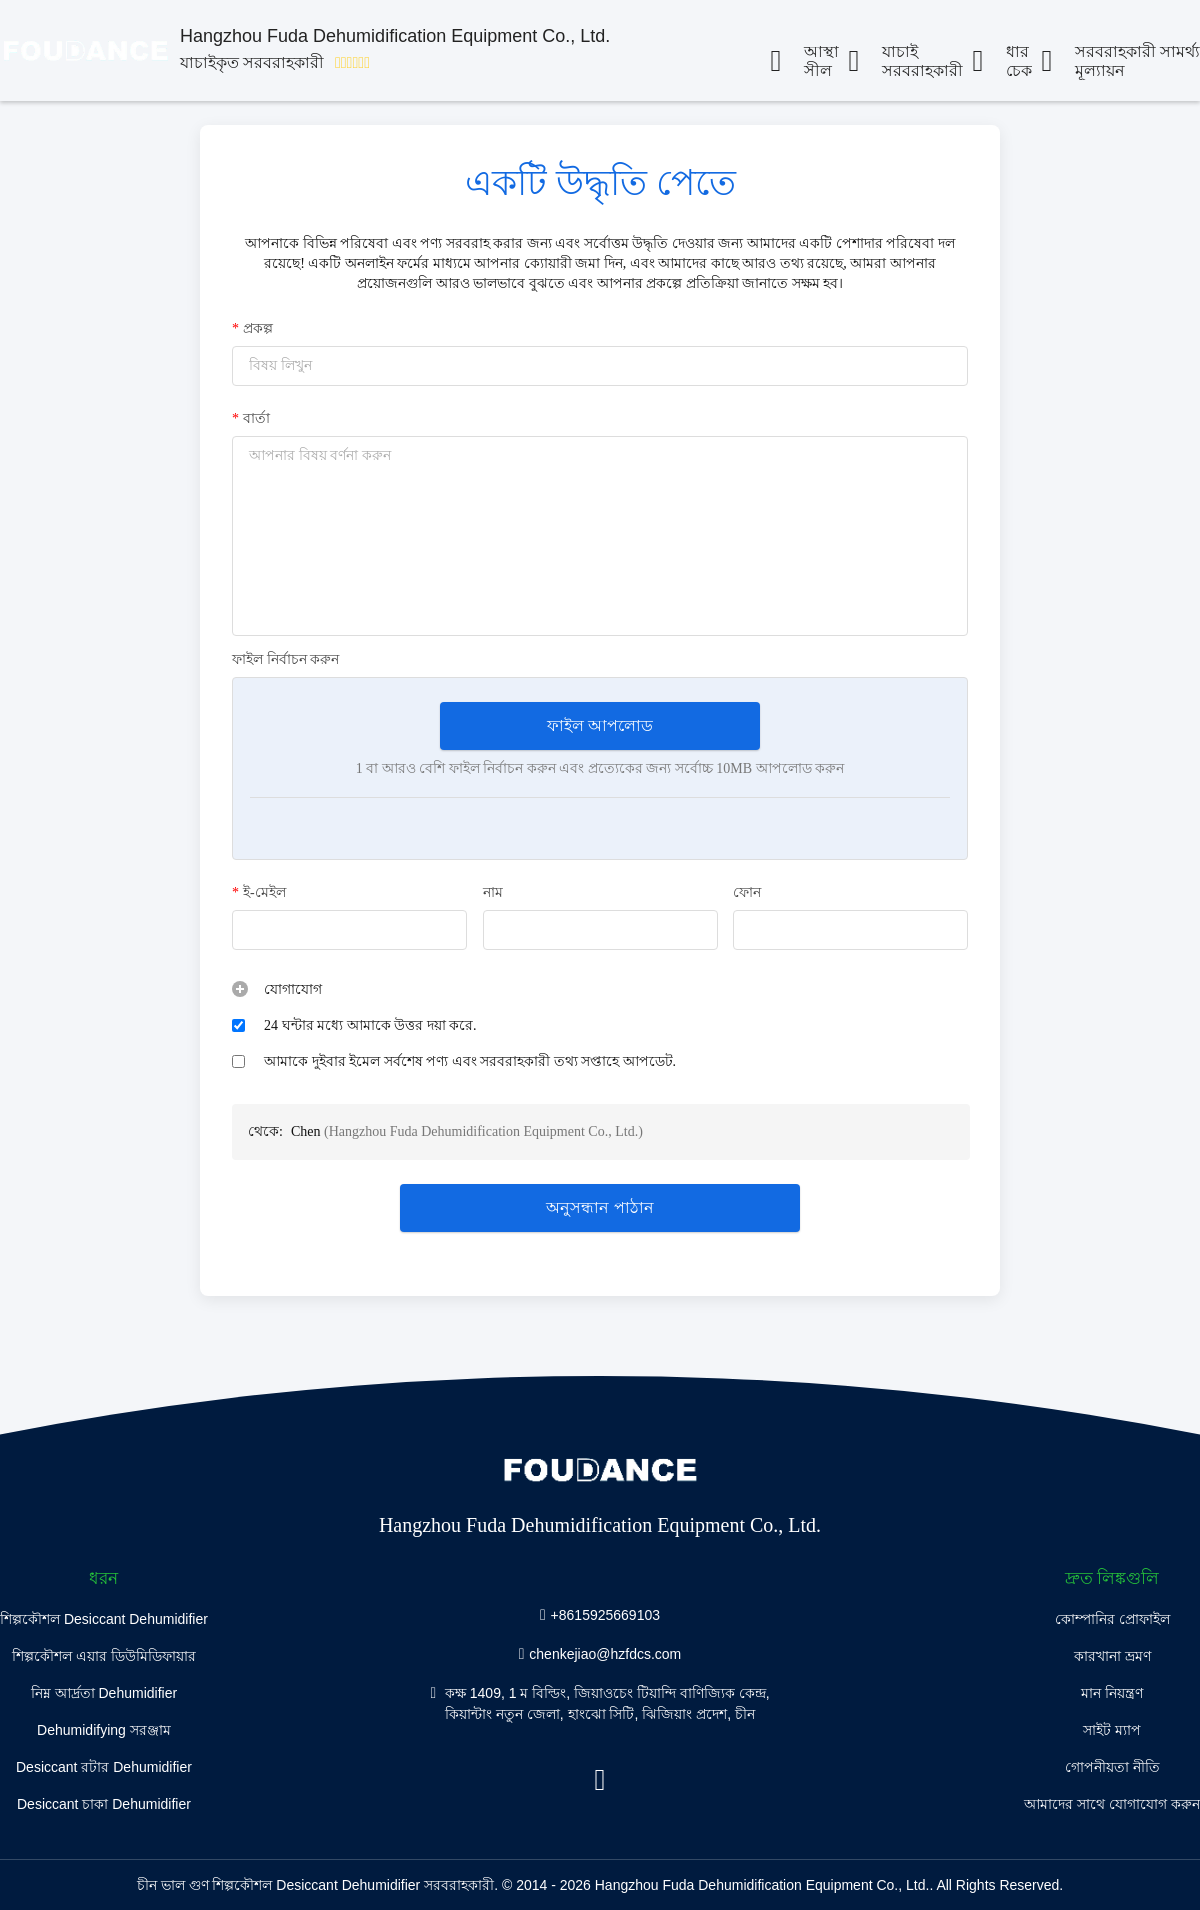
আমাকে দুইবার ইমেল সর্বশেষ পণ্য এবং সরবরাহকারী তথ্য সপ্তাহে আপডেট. (470, 1061)
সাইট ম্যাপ (1112, 1730)
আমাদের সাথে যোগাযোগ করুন (1112, 1804)
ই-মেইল (259, 893)
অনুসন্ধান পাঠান (599, 1207)
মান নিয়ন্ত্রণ (1112, 1693)
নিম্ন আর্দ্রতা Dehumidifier (104, 1693)
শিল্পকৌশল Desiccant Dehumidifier (104, 1619)
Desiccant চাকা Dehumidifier (104, 1804)
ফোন (747, 892)
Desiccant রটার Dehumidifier (104, 1767)
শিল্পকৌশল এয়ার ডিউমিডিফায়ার (104, 1656)
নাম (493, 892)
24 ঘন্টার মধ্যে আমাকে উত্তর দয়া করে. (370, 1025)
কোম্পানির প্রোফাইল (1112, 1619)
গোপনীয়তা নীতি (1112, 1767)
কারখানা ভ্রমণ (1112, 1656)
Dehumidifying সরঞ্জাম (104, 1730)
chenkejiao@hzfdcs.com (605, 1653)
